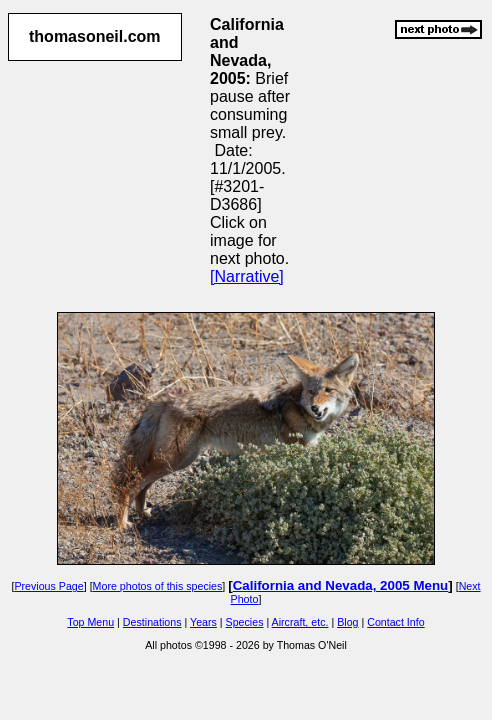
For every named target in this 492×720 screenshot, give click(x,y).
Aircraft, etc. (300, 622)
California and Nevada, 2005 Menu (341, 585)
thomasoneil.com (95, 36)
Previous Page (48, 586)
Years (203, 622)
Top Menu (90, 622)
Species (245, 622)
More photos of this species (158, 586)
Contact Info (395, 622)
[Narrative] (247, 276)
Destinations (152, 622)
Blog (347, 622)
